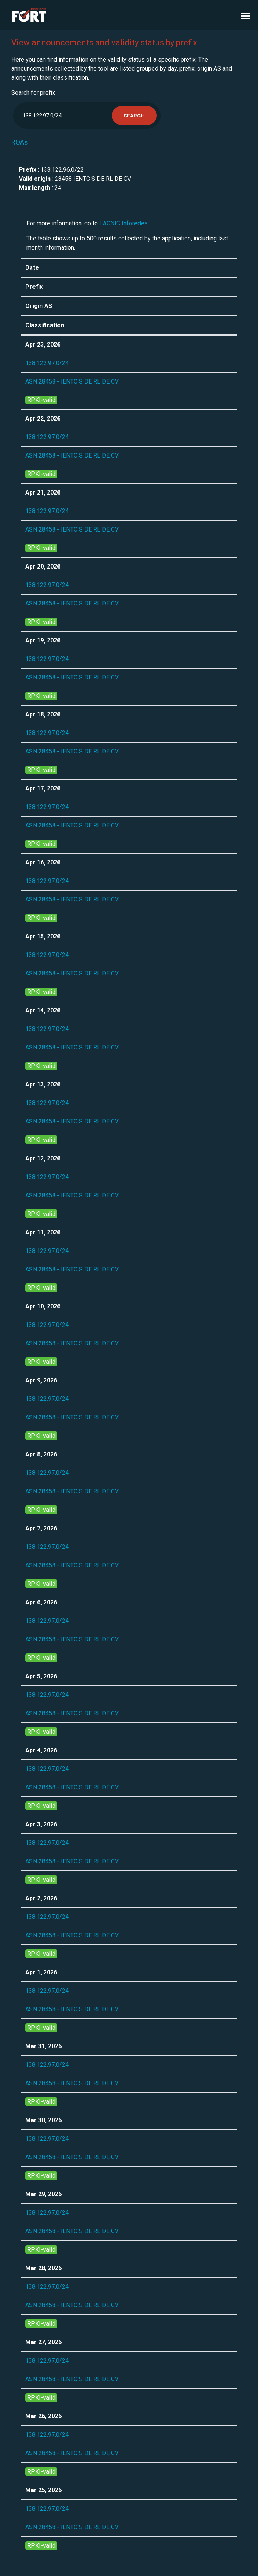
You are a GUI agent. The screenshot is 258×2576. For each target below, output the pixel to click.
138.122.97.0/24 (47, 363)
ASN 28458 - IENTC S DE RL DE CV (72, 381)
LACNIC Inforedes (123, 223)
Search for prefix (33, 92)
